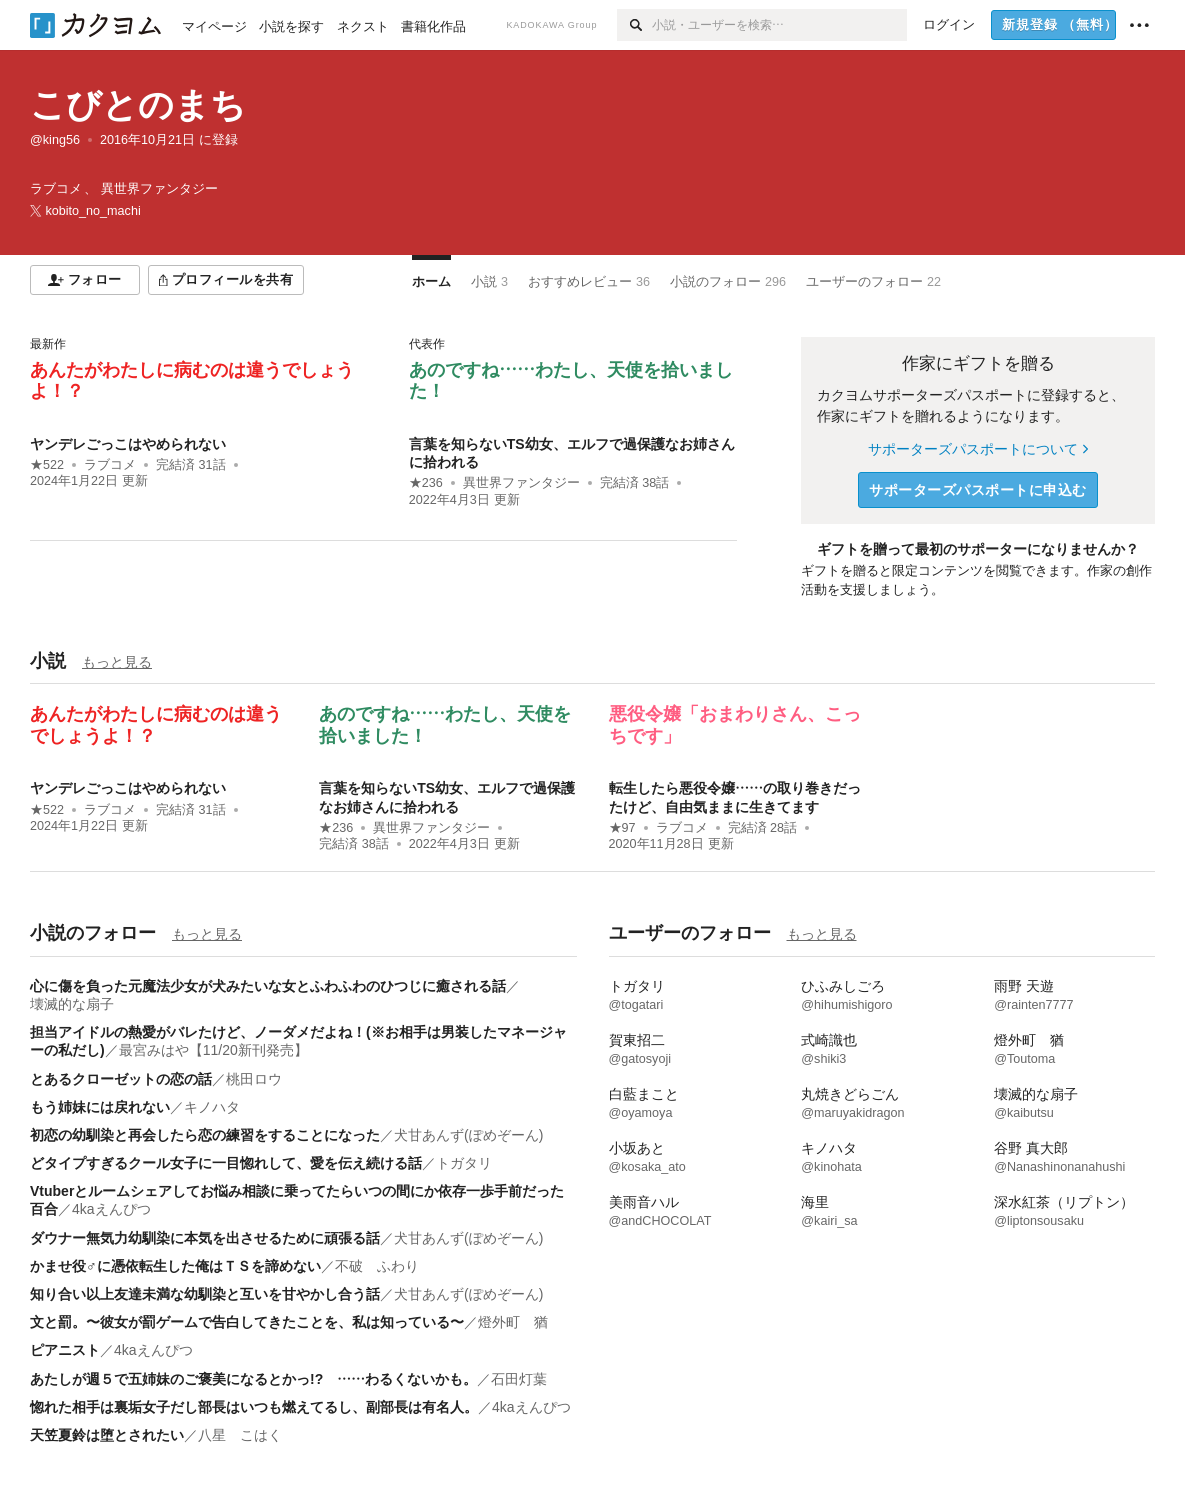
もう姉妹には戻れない (100, 1107)
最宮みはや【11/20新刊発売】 (213, 1050)
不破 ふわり (377, 1266)
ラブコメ (110, 465)
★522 (47, 465)
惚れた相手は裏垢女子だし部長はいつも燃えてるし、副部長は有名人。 (254, 1407)
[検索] (634, 25)
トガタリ (464, 1163)
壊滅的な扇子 (72, 1004)
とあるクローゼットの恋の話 (121, 1079)
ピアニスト (65, 1350)
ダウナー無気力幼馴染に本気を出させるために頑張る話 (205, 1238)
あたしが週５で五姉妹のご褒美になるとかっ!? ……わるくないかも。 (253, 1379)
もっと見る (117, 662)
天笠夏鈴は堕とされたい (107, 1435)
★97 (622, 828)
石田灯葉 (519, 1379)
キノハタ (212, 1107)
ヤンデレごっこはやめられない (128, 444)
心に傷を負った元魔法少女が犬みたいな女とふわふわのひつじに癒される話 (268, 986)
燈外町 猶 (513, 1322)
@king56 (55, 140)
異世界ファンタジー (521, 483)
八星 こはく (240, 1435)
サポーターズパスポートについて (977, 449)
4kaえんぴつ (111, 1209)
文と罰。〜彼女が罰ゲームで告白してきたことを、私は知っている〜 (247, 1322)
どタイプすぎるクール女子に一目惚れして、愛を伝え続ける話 (226, 1163)
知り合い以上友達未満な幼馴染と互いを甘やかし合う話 (205, 1294)
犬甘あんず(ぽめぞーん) (468, 1135)
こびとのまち (138, 104)
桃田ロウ (254, 1079)
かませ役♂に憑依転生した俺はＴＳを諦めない (175, 1266)
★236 (426, 483)
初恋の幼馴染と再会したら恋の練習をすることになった (205, 1135)
